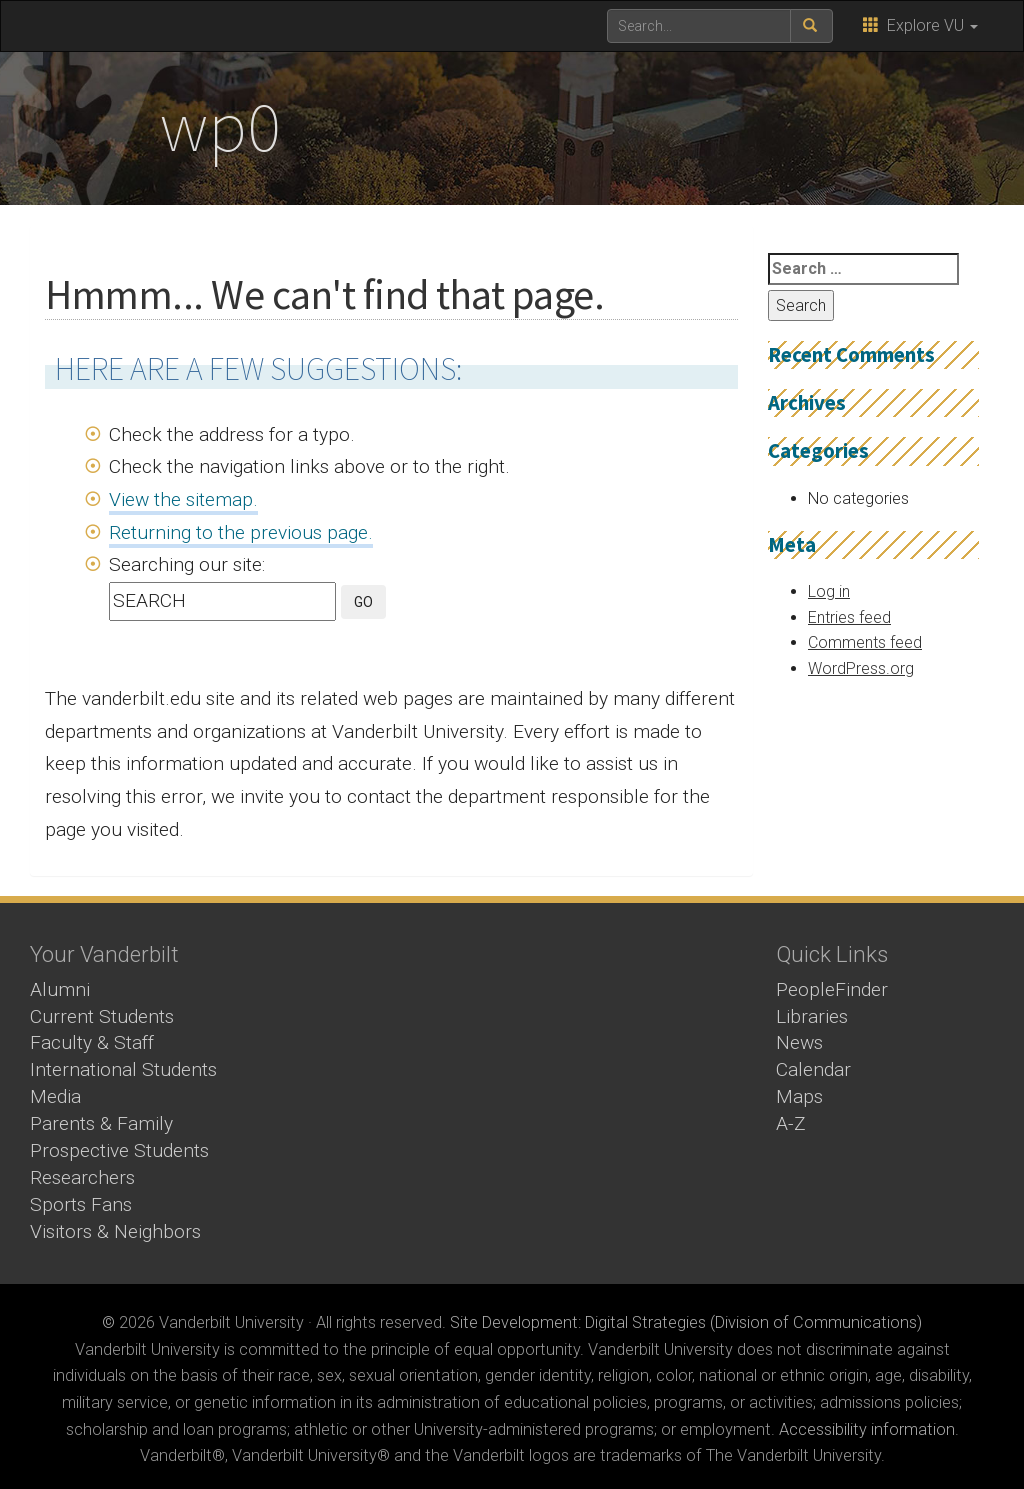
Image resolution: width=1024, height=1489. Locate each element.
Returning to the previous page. (241, 532)
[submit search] (811, 26)
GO (363, 602)
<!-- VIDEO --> (512, 1063)
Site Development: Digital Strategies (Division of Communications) (686, 1322)
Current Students (102, 1016)
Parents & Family (101, 1123)
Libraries (812, 1016)
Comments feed (865, 642)
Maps (799, 1096)
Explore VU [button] (920, 25)
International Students (123, 1069)
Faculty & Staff (92, 1042)
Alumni (60, 989)
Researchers (82, 1177)
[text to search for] (699, 26)
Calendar (813, 1069)
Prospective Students (119, 1150)
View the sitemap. (183, 499)
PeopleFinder (832, 989)
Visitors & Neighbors (115, 1231)
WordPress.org (861, 668)
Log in (829, 591)
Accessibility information (867, 1429)
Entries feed (849, 617)
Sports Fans (81, 1204)
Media (55, 1096)
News (799, 1042)
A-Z (791, 1123)
